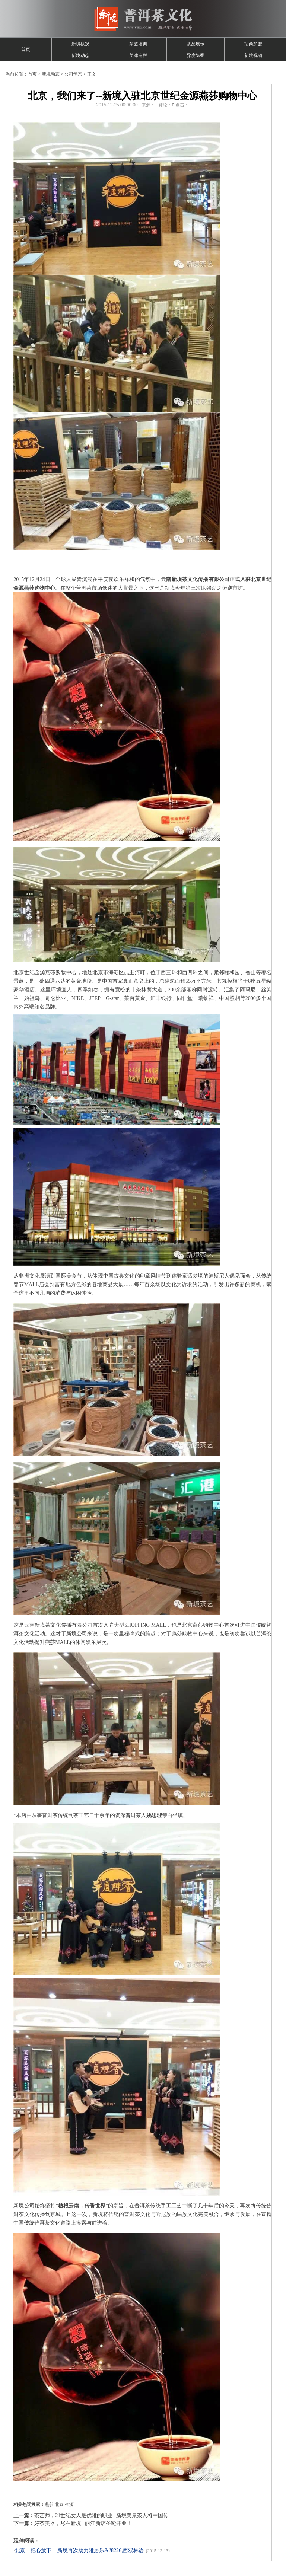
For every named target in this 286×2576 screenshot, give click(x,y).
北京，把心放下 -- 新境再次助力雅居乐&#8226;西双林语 (79, 2550)
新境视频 (253, 55)
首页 (25, 49)
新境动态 (80, 55)
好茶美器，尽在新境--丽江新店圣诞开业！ (82, 2523)
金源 (69, 2504)
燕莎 (49, 2504)
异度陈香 (195, 55)
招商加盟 (253, 44)
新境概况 (80, 44)
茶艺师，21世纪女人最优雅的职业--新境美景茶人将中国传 (101, 2515)
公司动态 (73, 74)
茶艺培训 (138, 44)
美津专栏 (138, 55)
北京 (59, 2504)
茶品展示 (195, 44)
